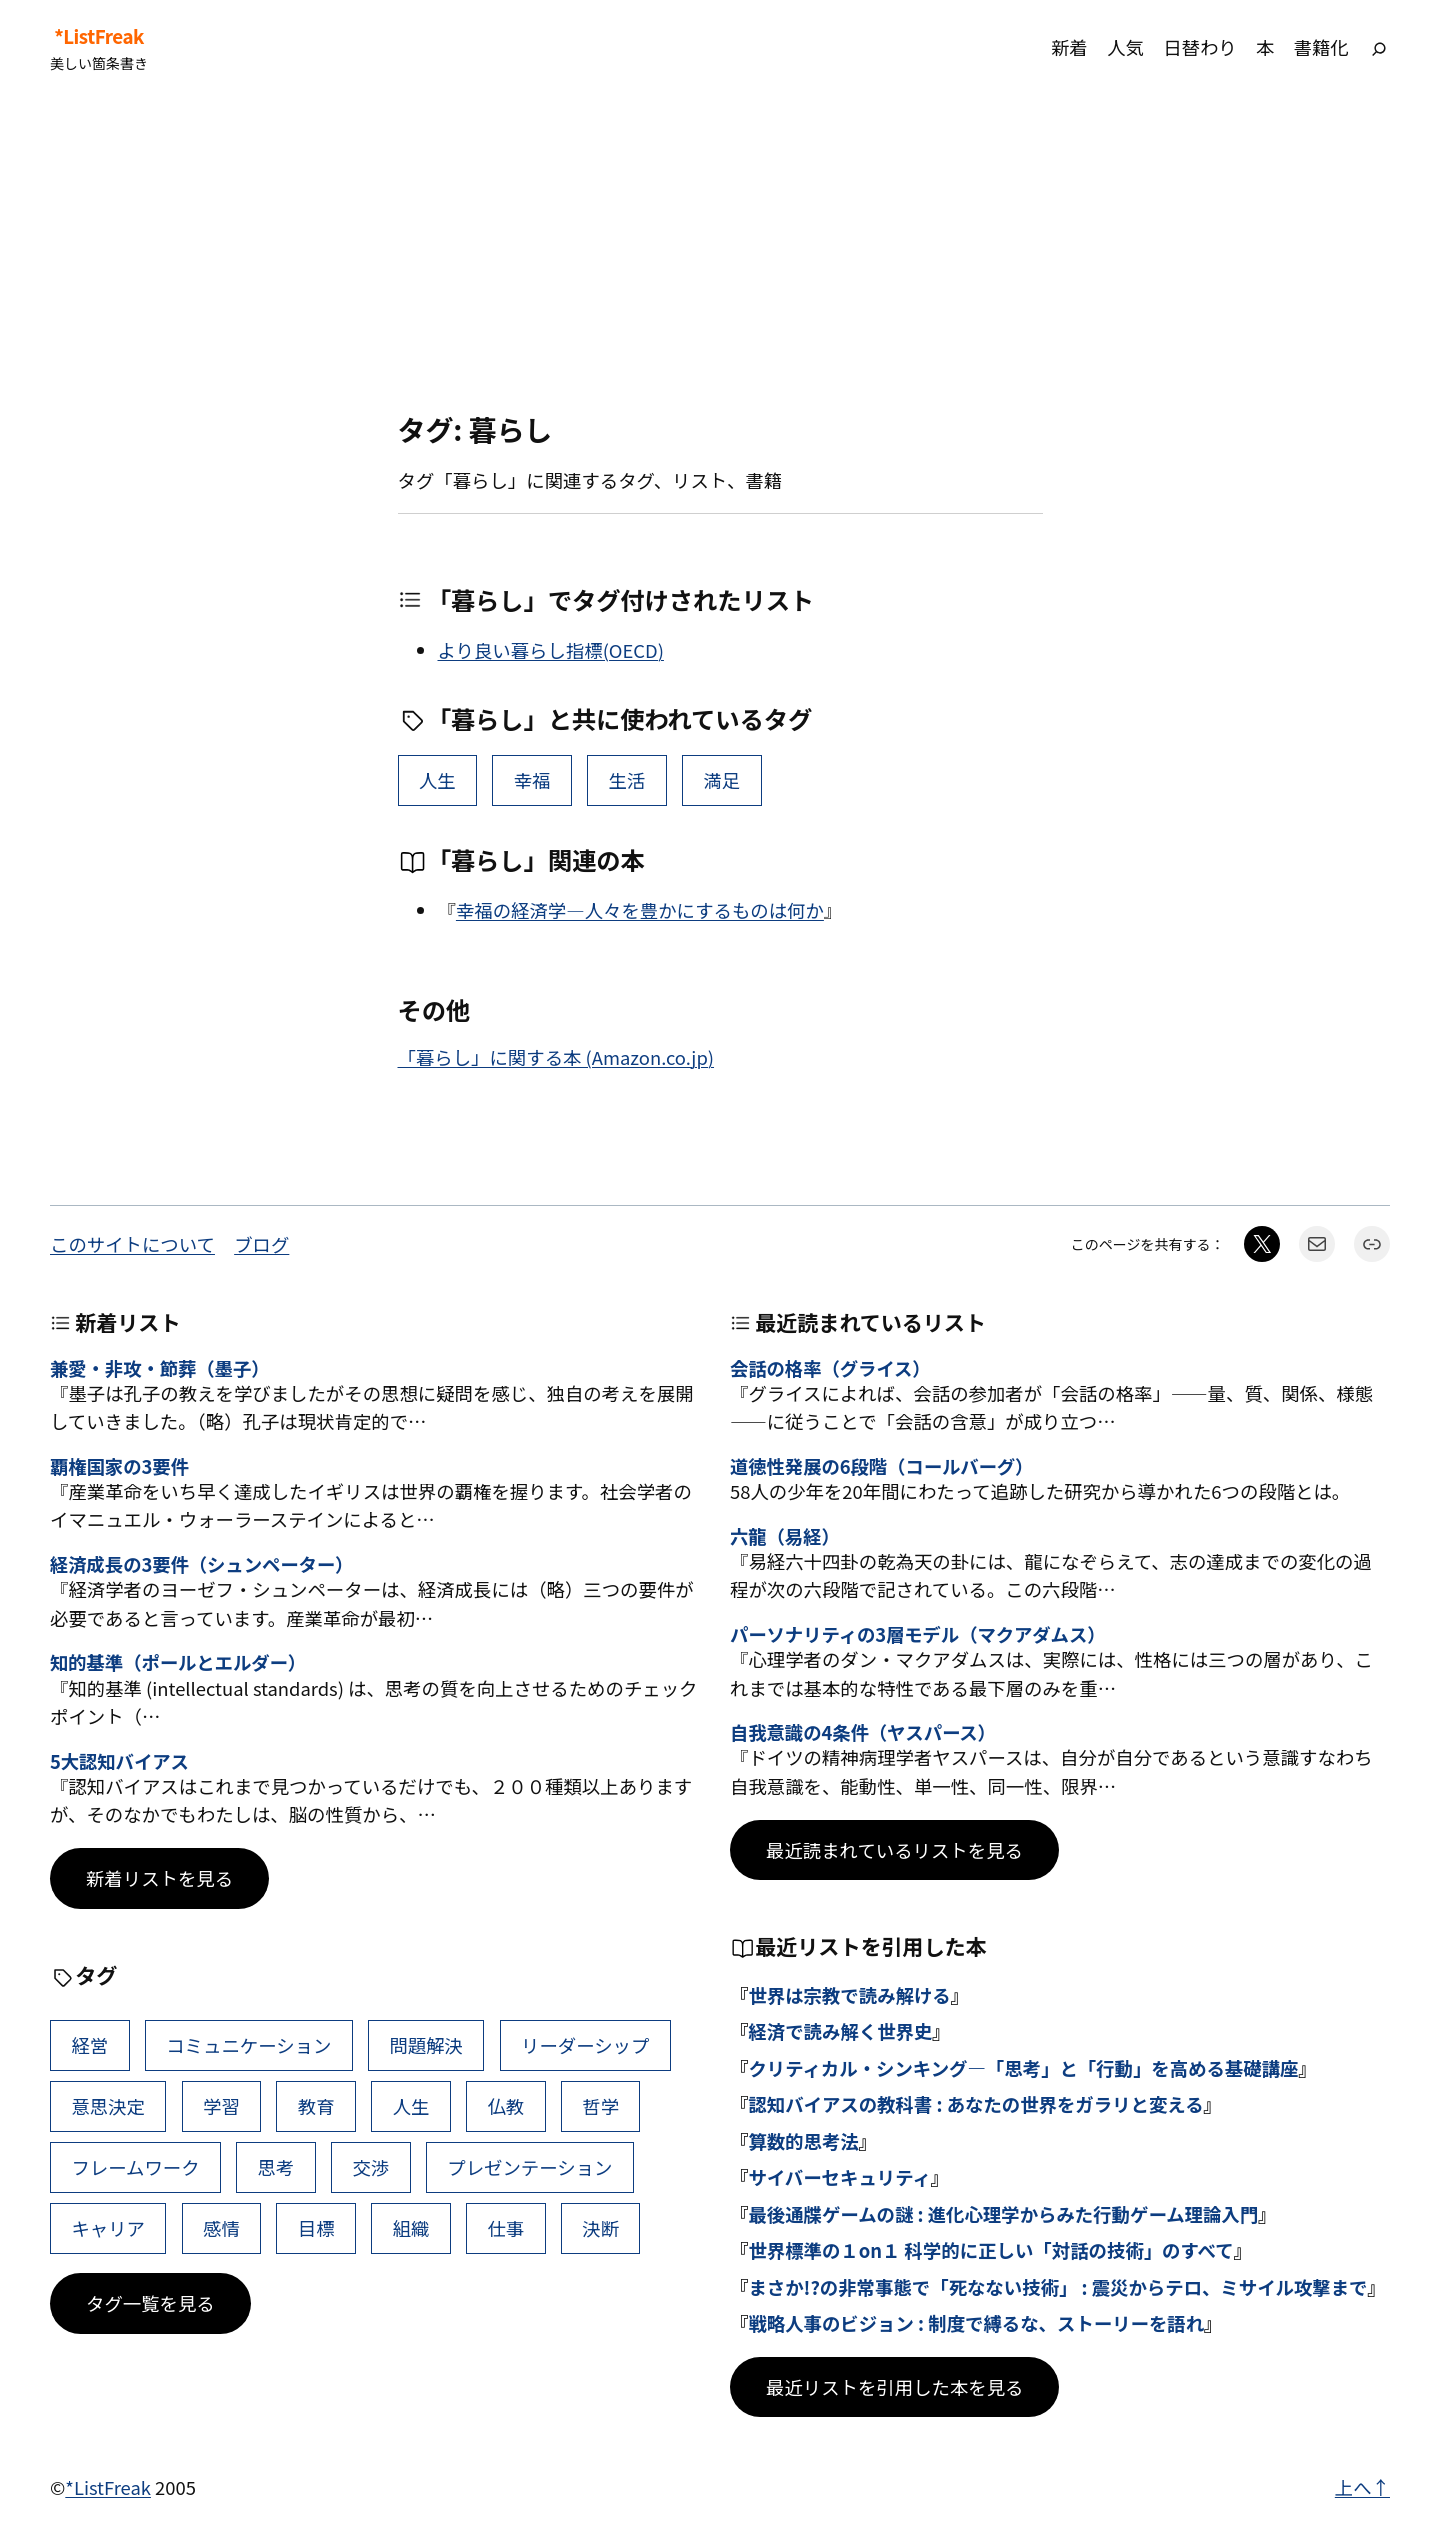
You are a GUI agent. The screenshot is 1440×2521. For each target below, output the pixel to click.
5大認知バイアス (119, 1761)
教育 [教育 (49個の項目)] (316, 2106)
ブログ (261, 1244)
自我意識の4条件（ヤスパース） (863, 1732)
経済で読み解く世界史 (840, 2031)
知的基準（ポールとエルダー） (178, 1662)
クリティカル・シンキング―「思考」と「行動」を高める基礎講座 (1023, 2068)
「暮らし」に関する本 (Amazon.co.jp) (556, 1057)
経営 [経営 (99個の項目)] (89, 2045)
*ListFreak (99, 36)
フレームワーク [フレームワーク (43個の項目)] (135, 2167)
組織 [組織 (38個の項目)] (411, 2228)
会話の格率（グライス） (830, 1368)
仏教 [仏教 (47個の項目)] (505, 2106)
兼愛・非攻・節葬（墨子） (160, 1368)
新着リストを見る (159, 1878)
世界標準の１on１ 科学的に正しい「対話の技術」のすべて (990, 2250)
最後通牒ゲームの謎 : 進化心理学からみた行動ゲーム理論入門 (1003, 2214)
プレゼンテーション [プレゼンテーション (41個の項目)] (529, 2167)
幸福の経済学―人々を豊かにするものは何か (640, 910)
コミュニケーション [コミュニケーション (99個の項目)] (248, 2045)
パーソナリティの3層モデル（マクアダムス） (917, 1634)
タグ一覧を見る (150, 2303)
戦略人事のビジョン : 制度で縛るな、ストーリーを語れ (976, 2323)
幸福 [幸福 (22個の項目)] (532, 780)
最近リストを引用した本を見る (894, 2387)
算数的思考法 (803, 2141)
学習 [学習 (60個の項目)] (221, 2106)
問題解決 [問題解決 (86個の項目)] (426, 2045)
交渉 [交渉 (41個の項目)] (370, 2167)
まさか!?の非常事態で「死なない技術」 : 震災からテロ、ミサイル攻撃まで (1057, 2287)
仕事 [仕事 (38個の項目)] (505, 2228)
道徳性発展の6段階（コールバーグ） (881, 1466)
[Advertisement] (720, 254)
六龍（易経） (785, 1536)
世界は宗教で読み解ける (849, 1995)
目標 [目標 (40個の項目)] (316, 2228)
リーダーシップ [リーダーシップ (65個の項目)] (585, 2045)
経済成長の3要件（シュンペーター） (201, 1564)
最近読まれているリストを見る (894, 1850)
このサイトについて (132, 1244)
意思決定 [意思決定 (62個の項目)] (108, 2106)
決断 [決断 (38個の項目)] (600, 2228)
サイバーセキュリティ (839, 2177)
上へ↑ (1362, 2487)
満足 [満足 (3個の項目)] (721, 780)
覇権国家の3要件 (119, 1466)
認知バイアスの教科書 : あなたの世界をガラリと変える (975, 2104)
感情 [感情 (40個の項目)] (221, 2228)
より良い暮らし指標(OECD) (551, 650)
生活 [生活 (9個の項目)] (627, 780)
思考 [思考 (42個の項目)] (276, 2167)
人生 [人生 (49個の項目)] (437, 780)
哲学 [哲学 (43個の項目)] (600, 2106)
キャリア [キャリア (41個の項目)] (108, 2228)
